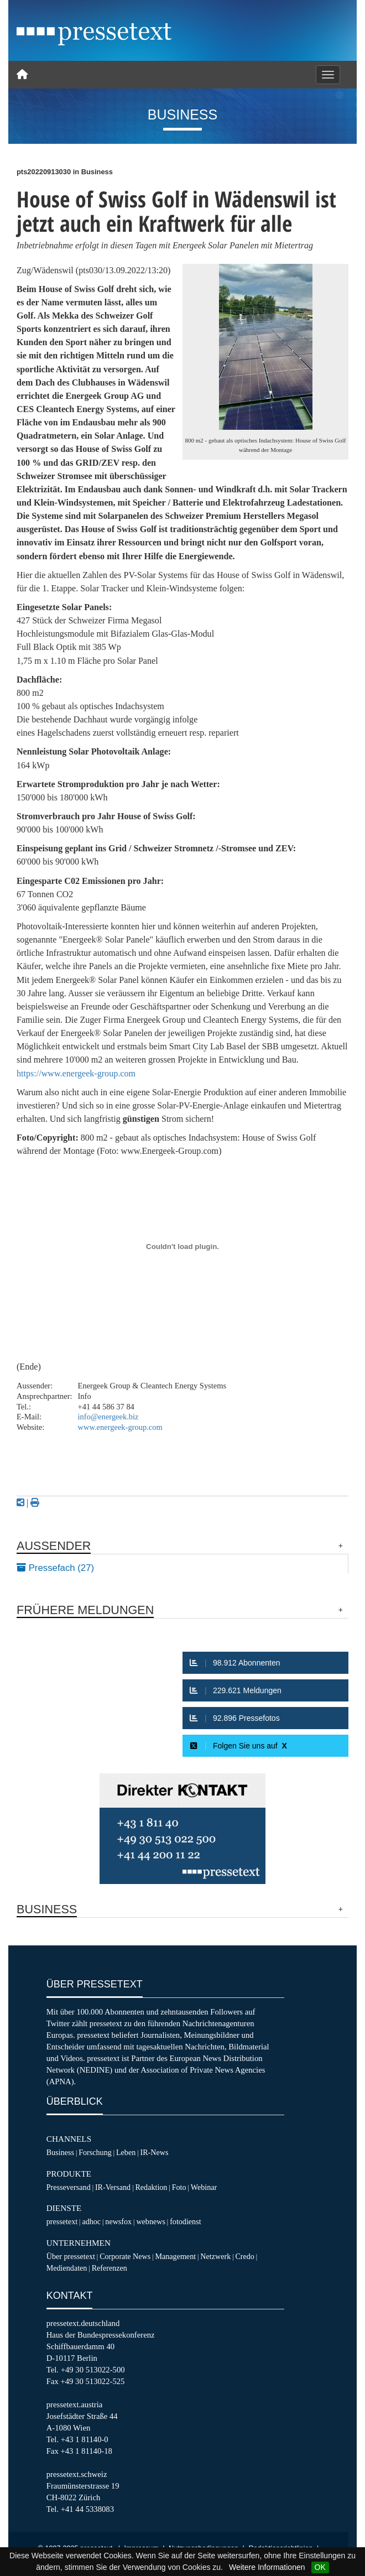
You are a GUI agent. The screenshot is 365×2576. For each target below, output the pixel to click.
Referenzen (109, 2267)
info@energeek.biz (108, 1416)
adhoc (91, 2221)
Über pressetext (70, 2256)
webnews (150, 2221)
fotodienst (185, 2221)
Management (175, 2256)
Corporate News (125, 2256)
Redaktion (151, 2187)
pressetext (61, 2221)
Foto (179, 2187)
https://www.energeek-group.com (76, 1073)
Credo (244, 2256)
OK (320, 2567)
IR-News (154, 2152)
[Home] (22, 75)
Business (60, 2152)
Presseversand (68, 2187)
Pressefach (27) (55, 1568)
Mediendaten (66, 2267)
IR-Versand (113, 2187)
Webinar (204, 2187)
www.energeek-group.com (120, 1427)
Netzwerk (215, 2256)
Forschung (95, 2152)
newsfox (118, 2221)
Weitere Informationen (267, 2567)
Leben (125, 2152)
